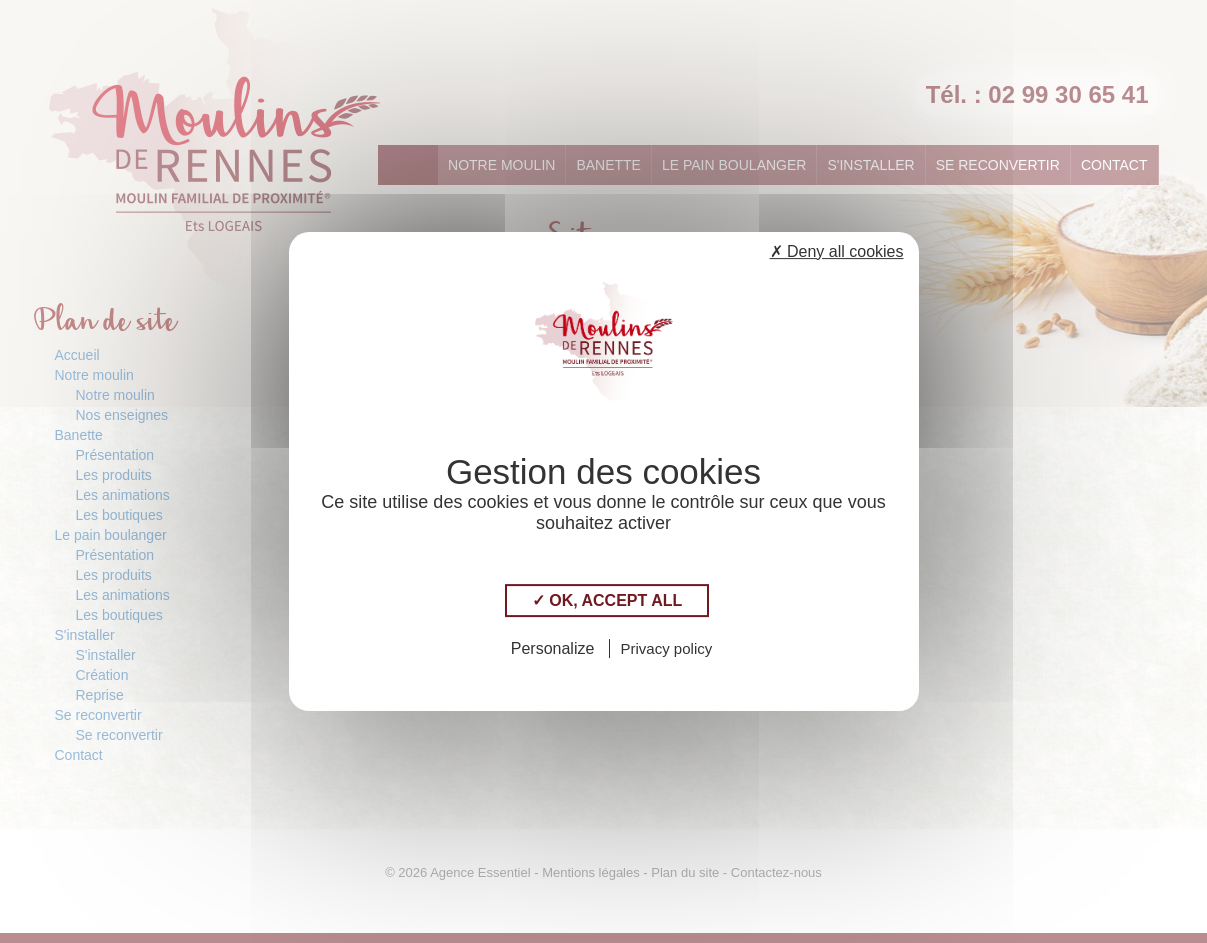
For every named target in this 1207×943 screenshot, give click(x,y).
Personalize (553, 648)
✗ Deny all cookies (837, 251)
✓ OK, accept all (607, 600)
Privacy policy (667, 648)
